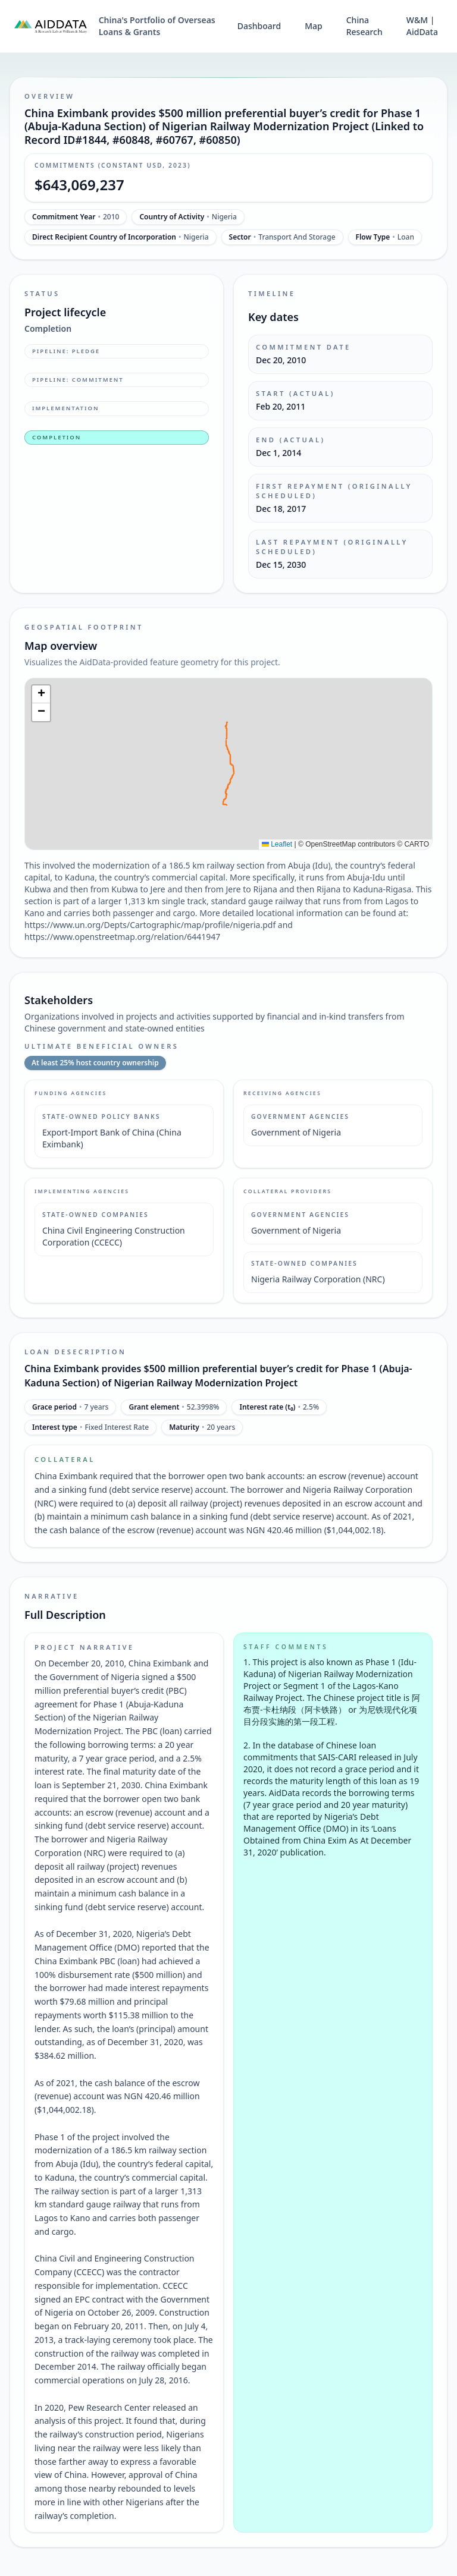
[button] (41, 694)
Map (314, 26)
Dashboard (259, 26)
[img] (228, 764)
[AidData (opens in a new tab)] (51, 26)
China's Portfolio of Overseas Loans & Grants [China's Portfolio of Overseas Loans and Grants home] (157, 25)
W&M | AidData (422, 25)
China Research (364, 25)
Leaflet (277, 844)
